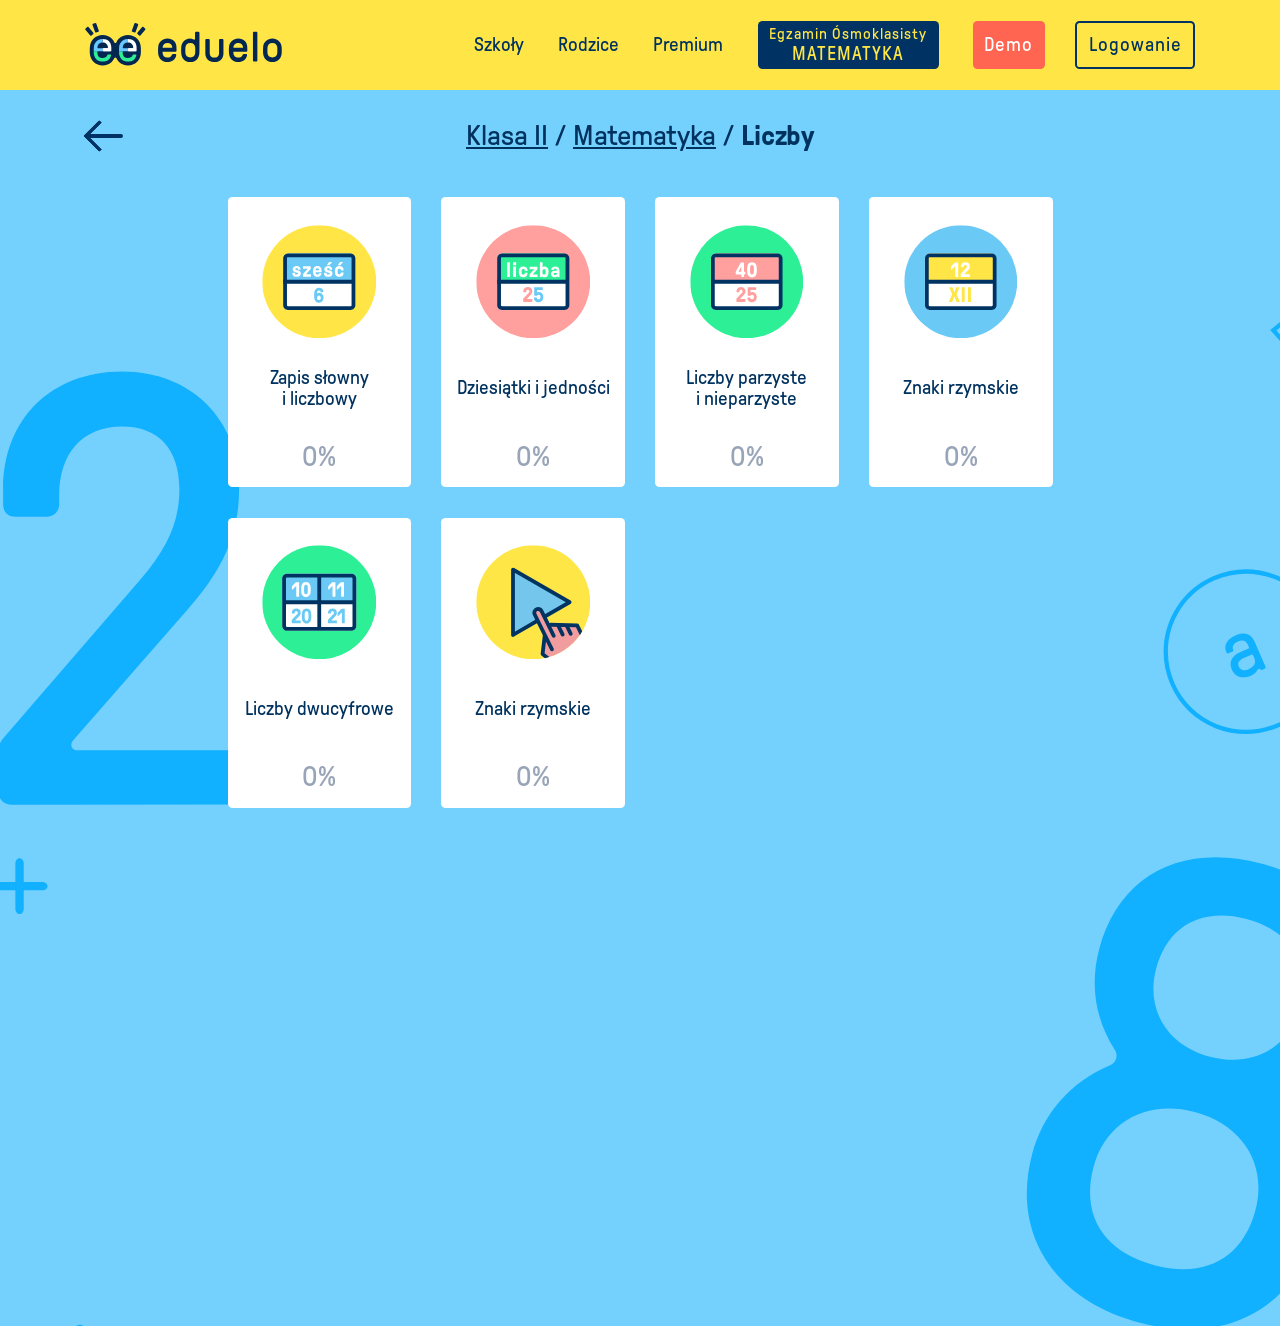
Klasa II (507, 135)
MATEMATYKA (848, 44)
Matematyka (644, 135)
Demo (1008, 44)
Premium (688, 44)
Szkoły (499, 44)
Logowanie (1135, 44)
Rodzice (588, 44)
